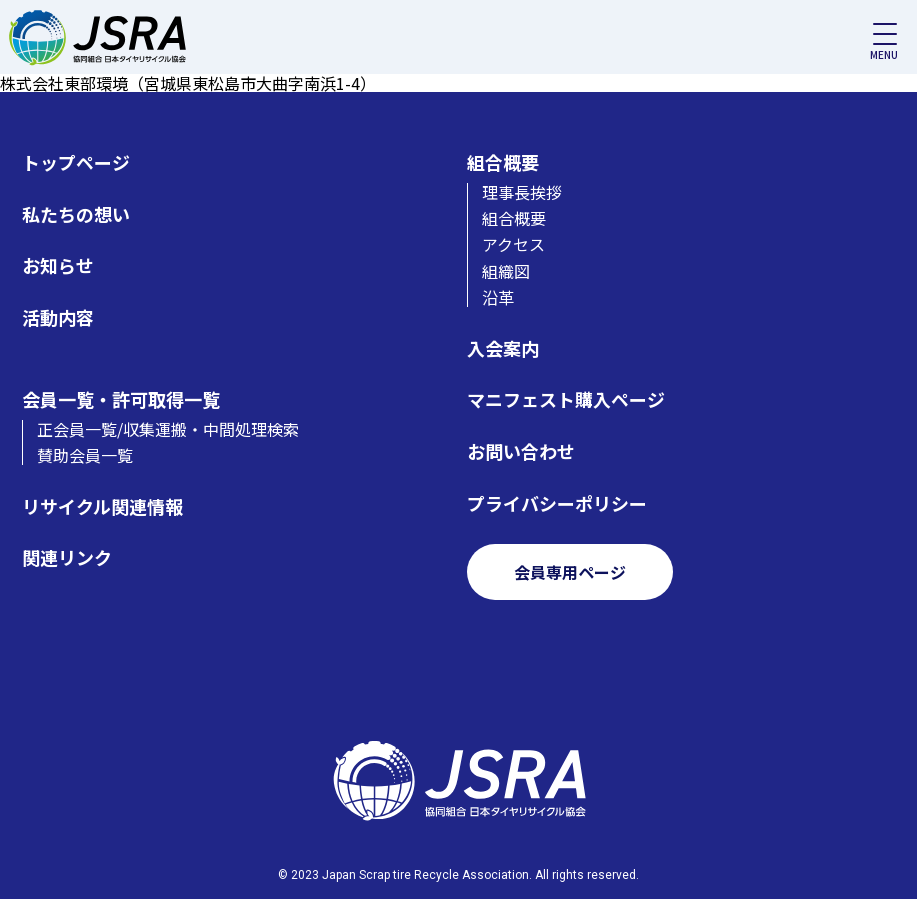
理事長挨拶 (522, 192)
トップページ (76, 162)
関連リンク (67, 557)
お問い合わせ (521, 451)
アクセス (513, 244)
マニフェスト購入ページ (566, 399)
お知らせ (58, 265)
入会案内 (503, 348)
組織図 (506, 271)
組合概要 (503, 162)
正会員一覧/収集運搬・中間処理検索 (168, 429)
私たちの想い (76, 214)
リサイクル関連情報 (102, 506)
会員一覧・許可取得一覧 (121, 399)
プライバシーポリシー (557, 503)
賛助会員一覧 (85, 455)
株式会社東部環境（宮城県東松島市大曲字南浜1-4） (188, 83)
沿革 (498, 297)
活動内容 (58, 317)
